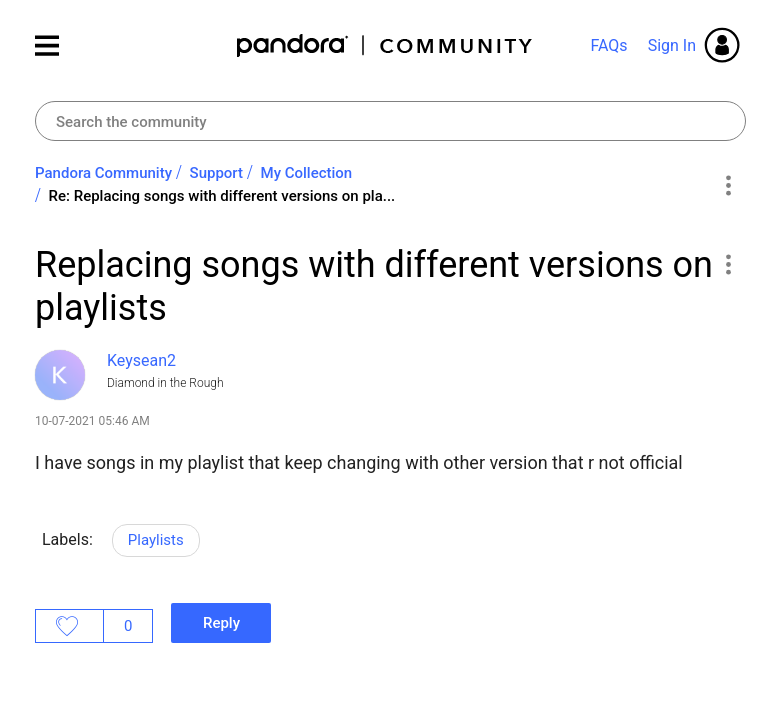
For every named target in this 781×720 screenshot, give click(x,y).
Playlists (156, 540)
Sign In (672, 45)
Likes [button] (69, 626)
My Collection (307, 173)
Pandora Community (385, 45)
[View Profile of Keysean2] (141, 360)
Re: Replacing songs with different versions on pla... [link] (222, 196)
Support (216, 173)
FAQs (608, 45)
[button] (727, 264)
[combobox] (390, 121)
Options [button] (727, 185)
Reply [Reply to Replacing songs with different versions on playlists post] (221, 623)
